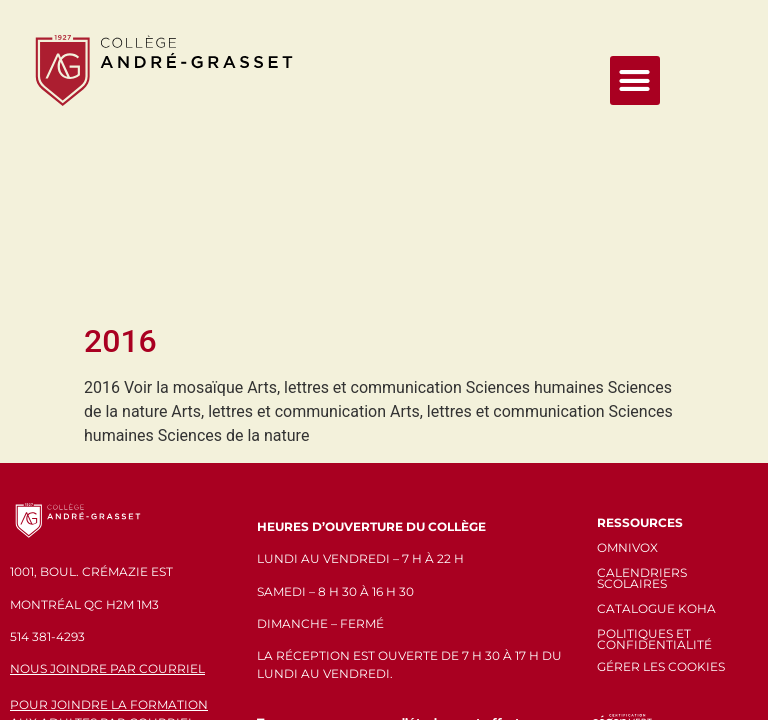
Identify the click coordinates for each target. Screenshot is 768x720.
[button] (635, 81)
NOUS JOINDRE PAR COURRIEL (107, 482)
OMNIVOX (627, 360)
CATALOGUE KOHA (656, 421)
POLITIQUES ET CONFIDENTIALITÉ (654, 453)
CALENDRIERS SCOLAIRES (642, 391)
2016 (120, 154)
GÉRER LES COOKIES (661, 479)
